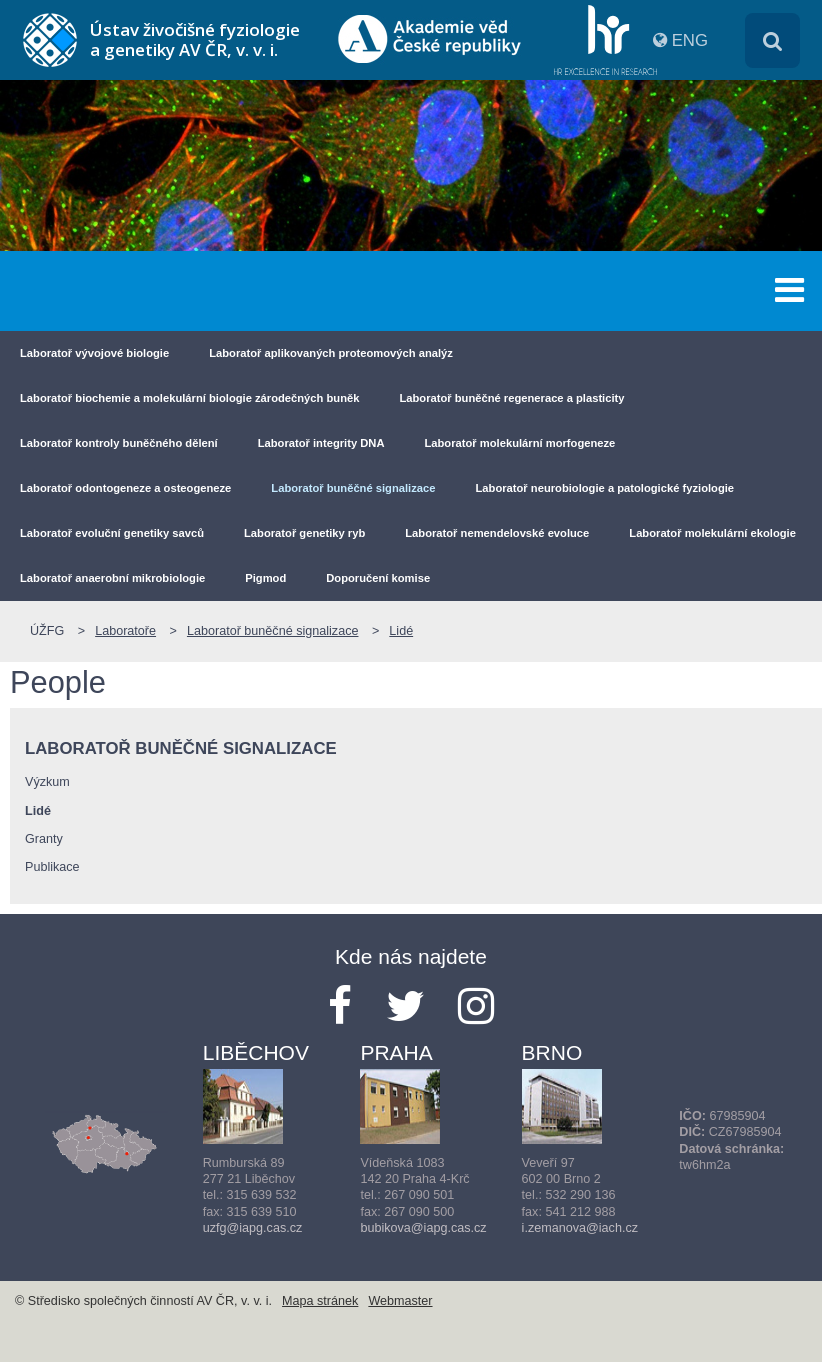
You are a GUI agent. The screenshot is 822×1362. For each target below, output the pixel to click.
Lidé (401, 631)
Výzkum (47, 782)
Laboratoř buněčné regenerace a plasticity (511, 398)
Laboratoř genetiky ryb (304, 533)
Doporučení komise (378, 578)
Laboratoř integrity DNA (321, 443)
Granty (44, 839)
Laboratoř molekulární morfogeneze (519, 443)
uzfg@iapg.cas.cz (253, 1228)
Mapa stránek (320, 1301)
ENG (690, 40)
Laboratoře (125, 631)
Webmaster (400, 1301)
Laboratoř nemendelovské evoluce (497, 533)
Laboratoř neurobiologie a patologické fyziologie (605, 488)
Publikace (52, 867)
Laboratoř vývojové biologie (94, 353)
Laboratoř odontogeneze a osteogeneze (125, 488)
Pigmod (265, 578)
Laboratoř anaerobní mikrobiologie (112, 578)
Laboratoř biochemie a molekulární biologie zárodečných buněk (189, 398)
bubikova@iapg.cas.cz (423, 1228)
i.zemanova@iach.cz (580, 1228)
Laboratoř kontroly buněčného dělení (119, 443)
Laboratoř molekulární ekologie (712, 533)
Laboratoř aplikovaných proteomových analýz (331, 353)
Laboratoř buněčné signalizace (353, 488)
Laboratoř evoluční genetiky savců (112, 533)
